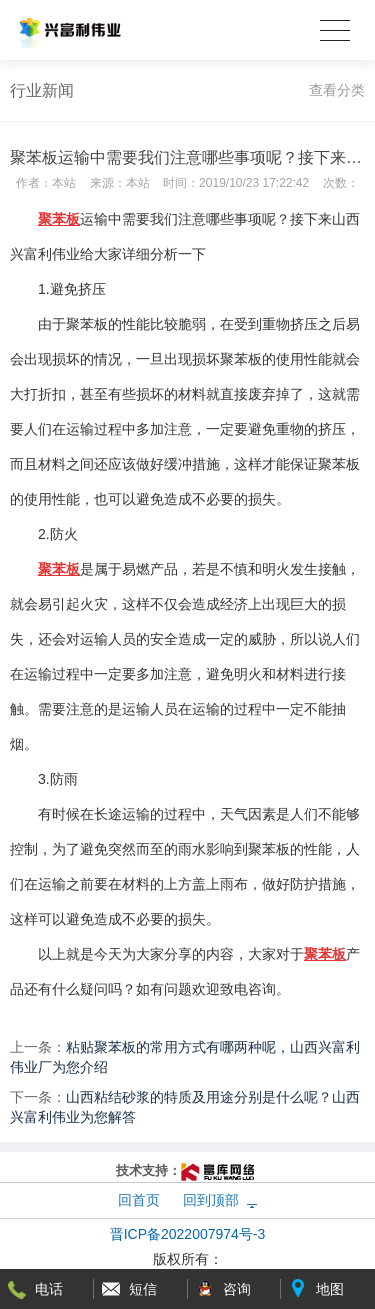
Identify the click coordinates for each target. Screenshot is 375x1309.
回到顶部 (211, 1200)
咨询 (237, 1289)
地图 (330, 1289)
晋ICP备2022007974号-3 (188, 1234)
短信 (143, 1289)
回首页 (139, 1200)
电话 (49, 1289)
